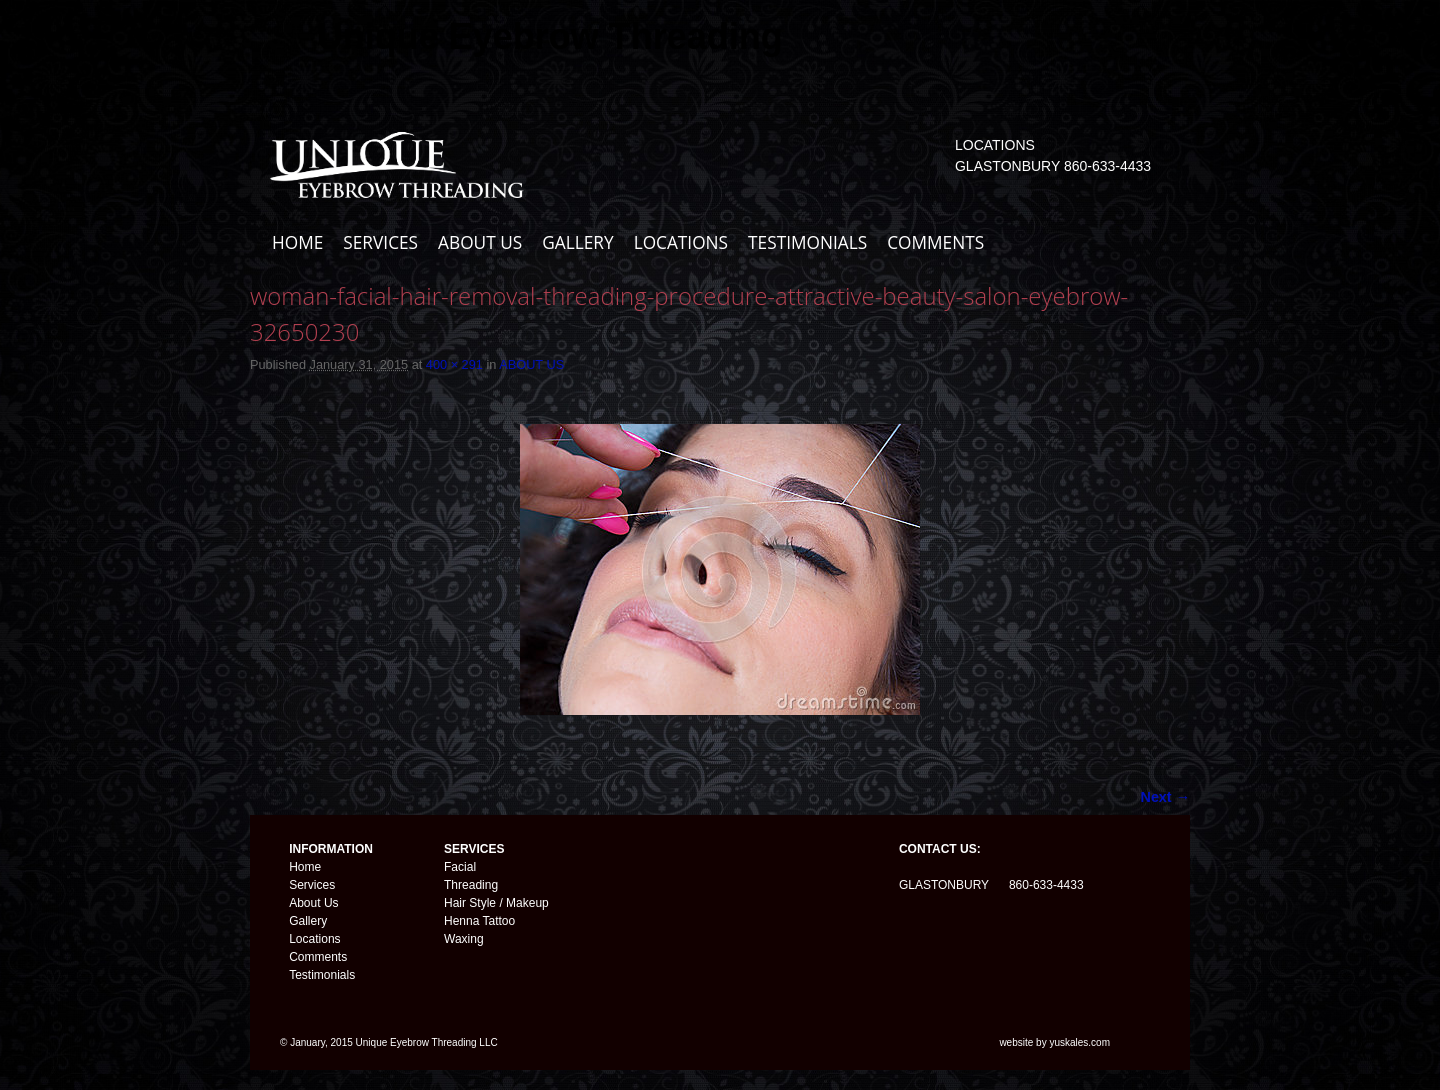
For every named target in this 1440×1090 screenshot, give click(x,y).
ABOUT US (480, 242)
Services (312, 885)
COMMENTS (935, 242)
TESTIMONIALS (807, 242)
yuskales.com (1079, 1042)
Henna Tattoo (479, 921)
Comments (318, 957)
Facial (460, 867)
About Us (313, 903)
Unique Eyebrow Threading (550, 36)
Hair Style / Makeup (496, 903)
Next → (1165, 797)
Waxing (464, 939)
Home (305, 867)
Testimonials (322, 975)
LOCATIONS (681, 242)
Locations (314, 939)
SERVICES (380, 242)
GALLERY (577, 242)
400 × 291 (454, 364)
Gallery (308, 921)
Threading (471, 885)
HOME (297, 242)
